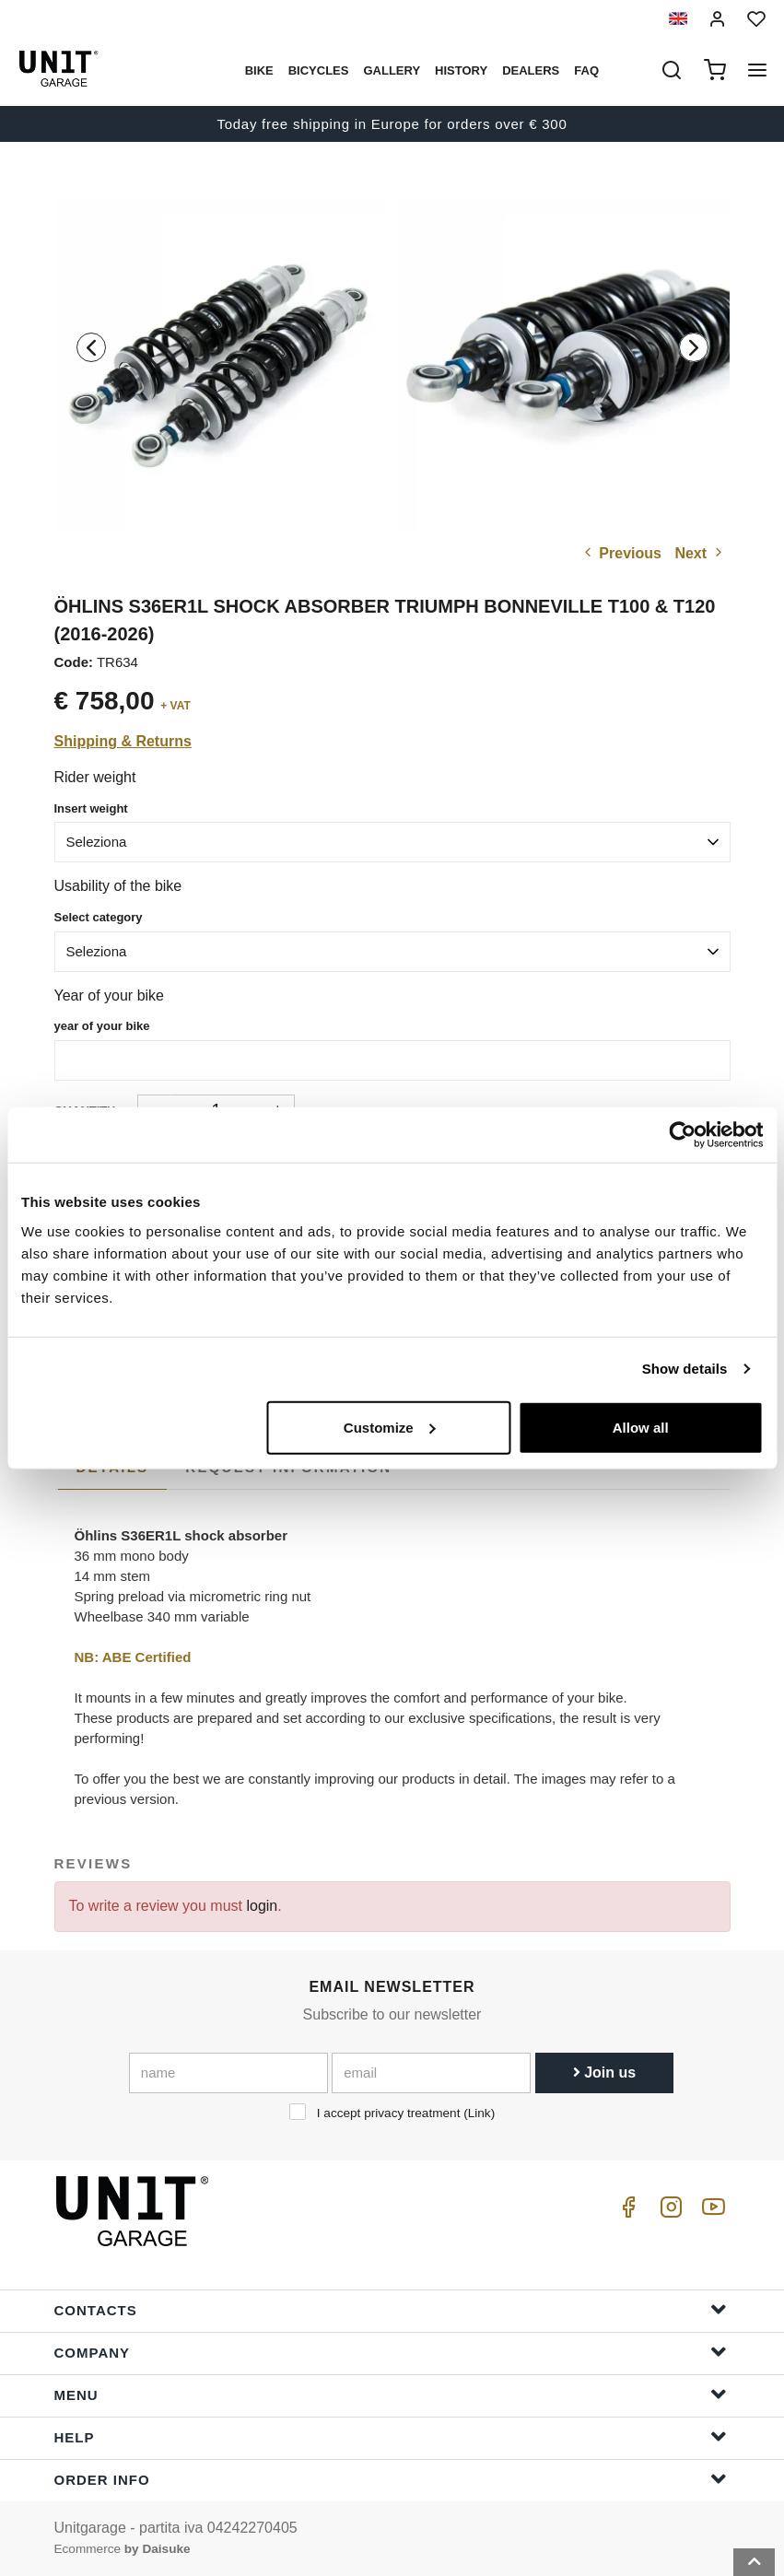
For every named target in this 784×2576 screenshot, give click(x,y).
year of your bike (102, 1026)
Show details (685, 1368)
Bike (259, 70)
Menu (390, 2394)
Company (390, 2351)
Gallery (391, 70)
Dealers (530, 70)
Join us (604, 2072)
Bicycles (318, 70)
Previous (620, 553)
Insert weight (91, 808)
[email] (431, 2073)
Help (390, 2436)
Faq (586, 70)
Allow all (641, 1426)
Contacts (390, 2309)
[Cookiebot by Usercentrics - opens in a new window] (682, 1135)
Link (479, 2113)
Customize (390, 1426)
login (261, 1906)
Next (699, 553)
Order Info (390, 2478)
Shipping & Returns (123, 741)
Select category (98, 917)
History (461, 70)
